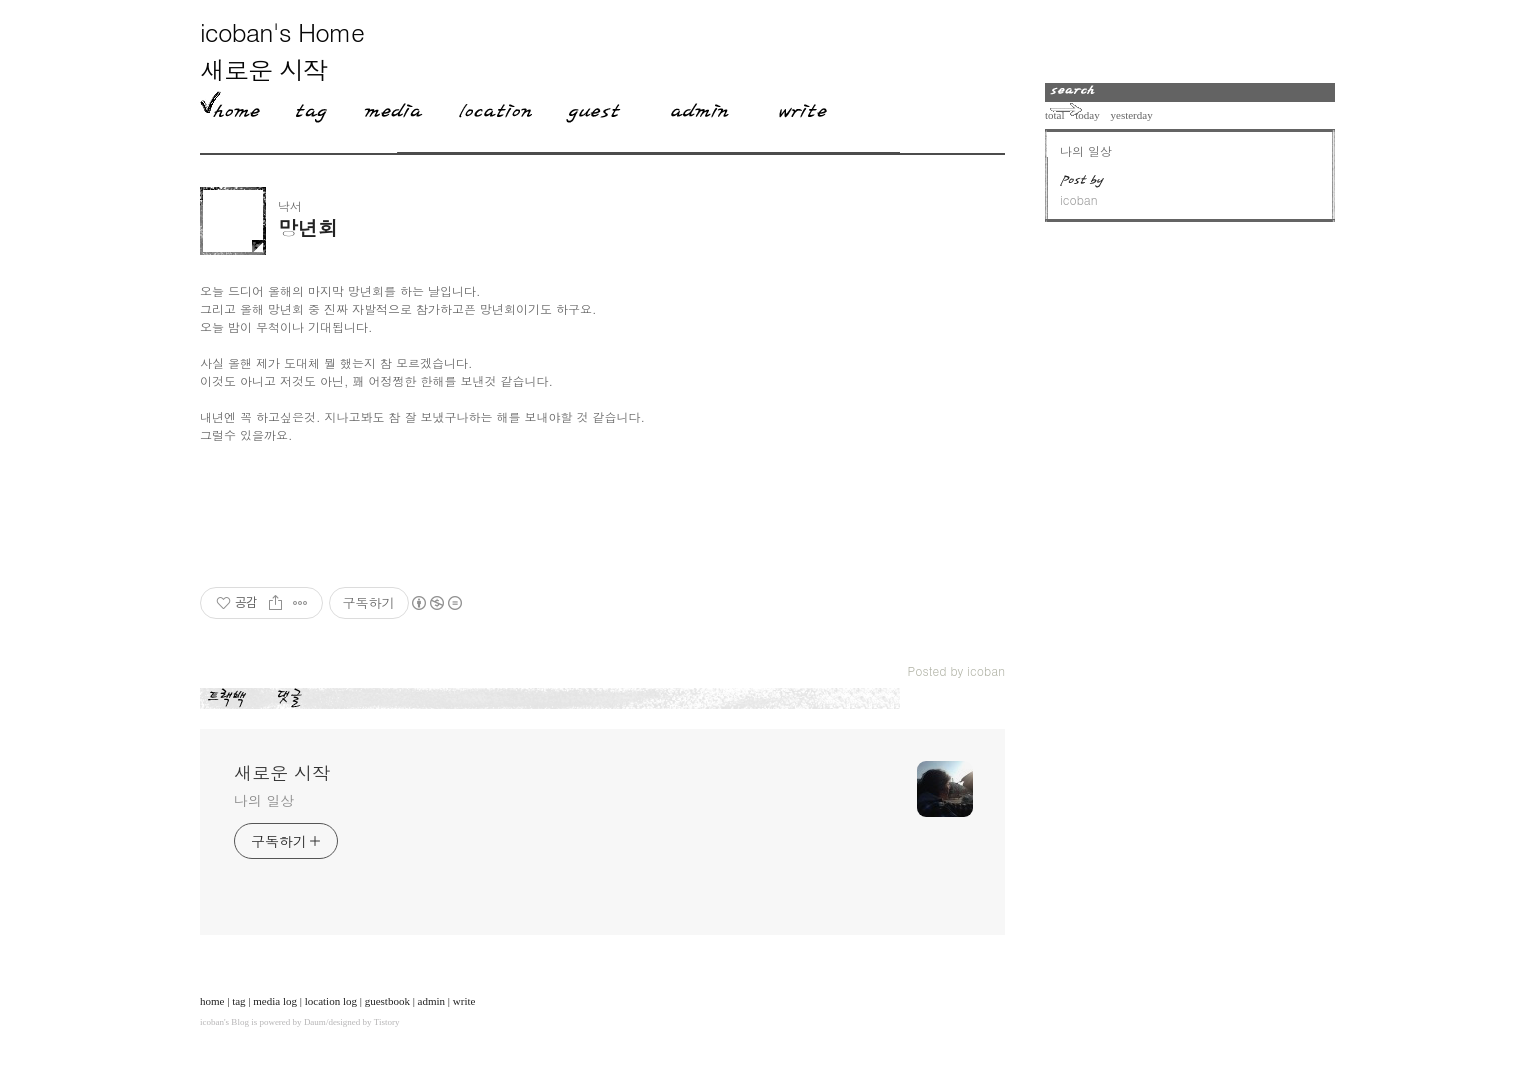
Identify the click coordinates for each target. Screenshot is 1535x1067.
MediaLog (386, 107)
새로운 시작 (263, 69)
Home (230, 107)
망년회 (308, 227)
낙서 (290, 205)
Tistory (387, 1022)
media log (275, 1001)
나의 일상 (264, 800)
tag (238, 1001)
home (212, 1001)
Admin (700, 107)
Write (803, 107)
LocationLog (488, 107)
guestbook (387, 1001)
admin (432, 1001)
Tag (304, 107)
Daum (315, 1022)
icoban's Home (282, 31)
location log (331, 1001)
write (464, 1001)
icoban (212, 1022)
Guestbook (587, 107)
